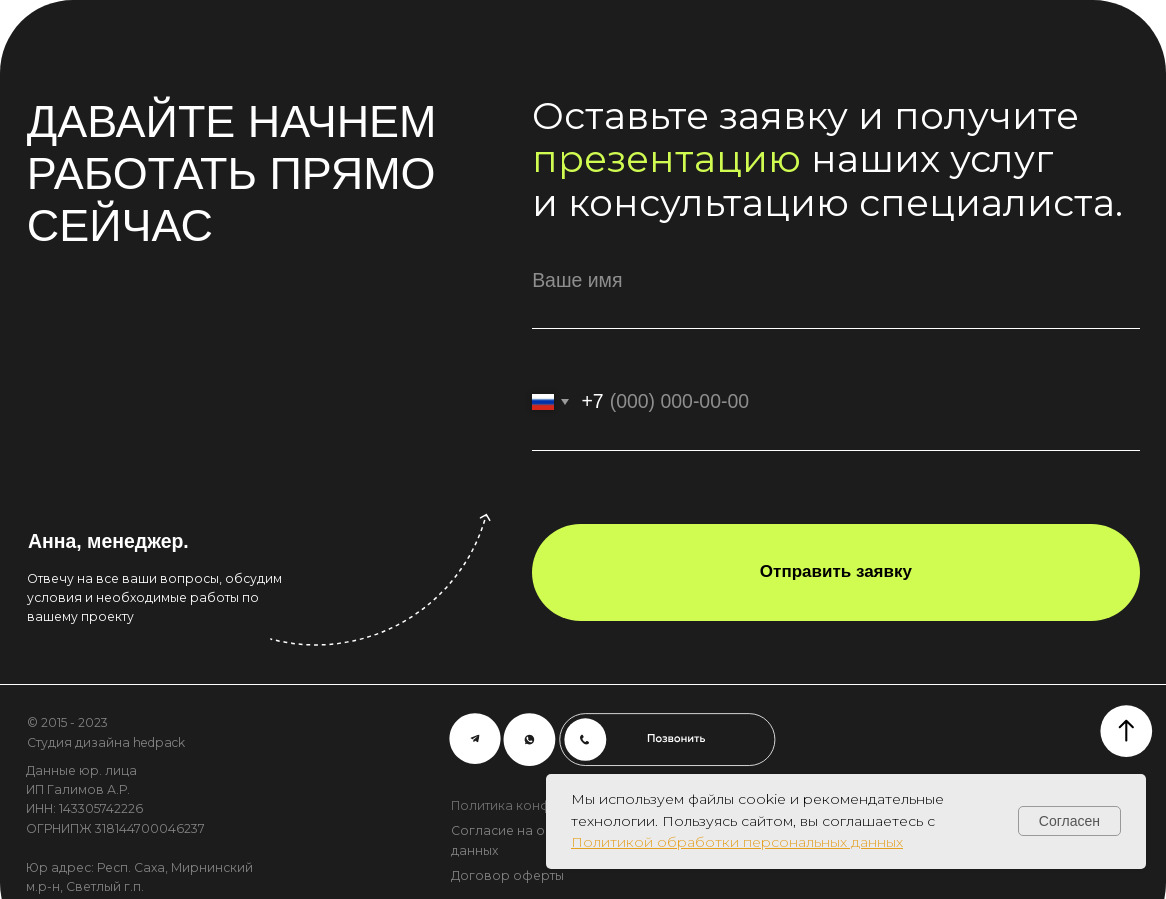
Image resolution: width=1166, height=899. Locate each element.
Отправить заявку (836, 571)
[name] (836, 280)
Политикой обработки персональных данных (737, 842)
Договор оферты (507, 875)
